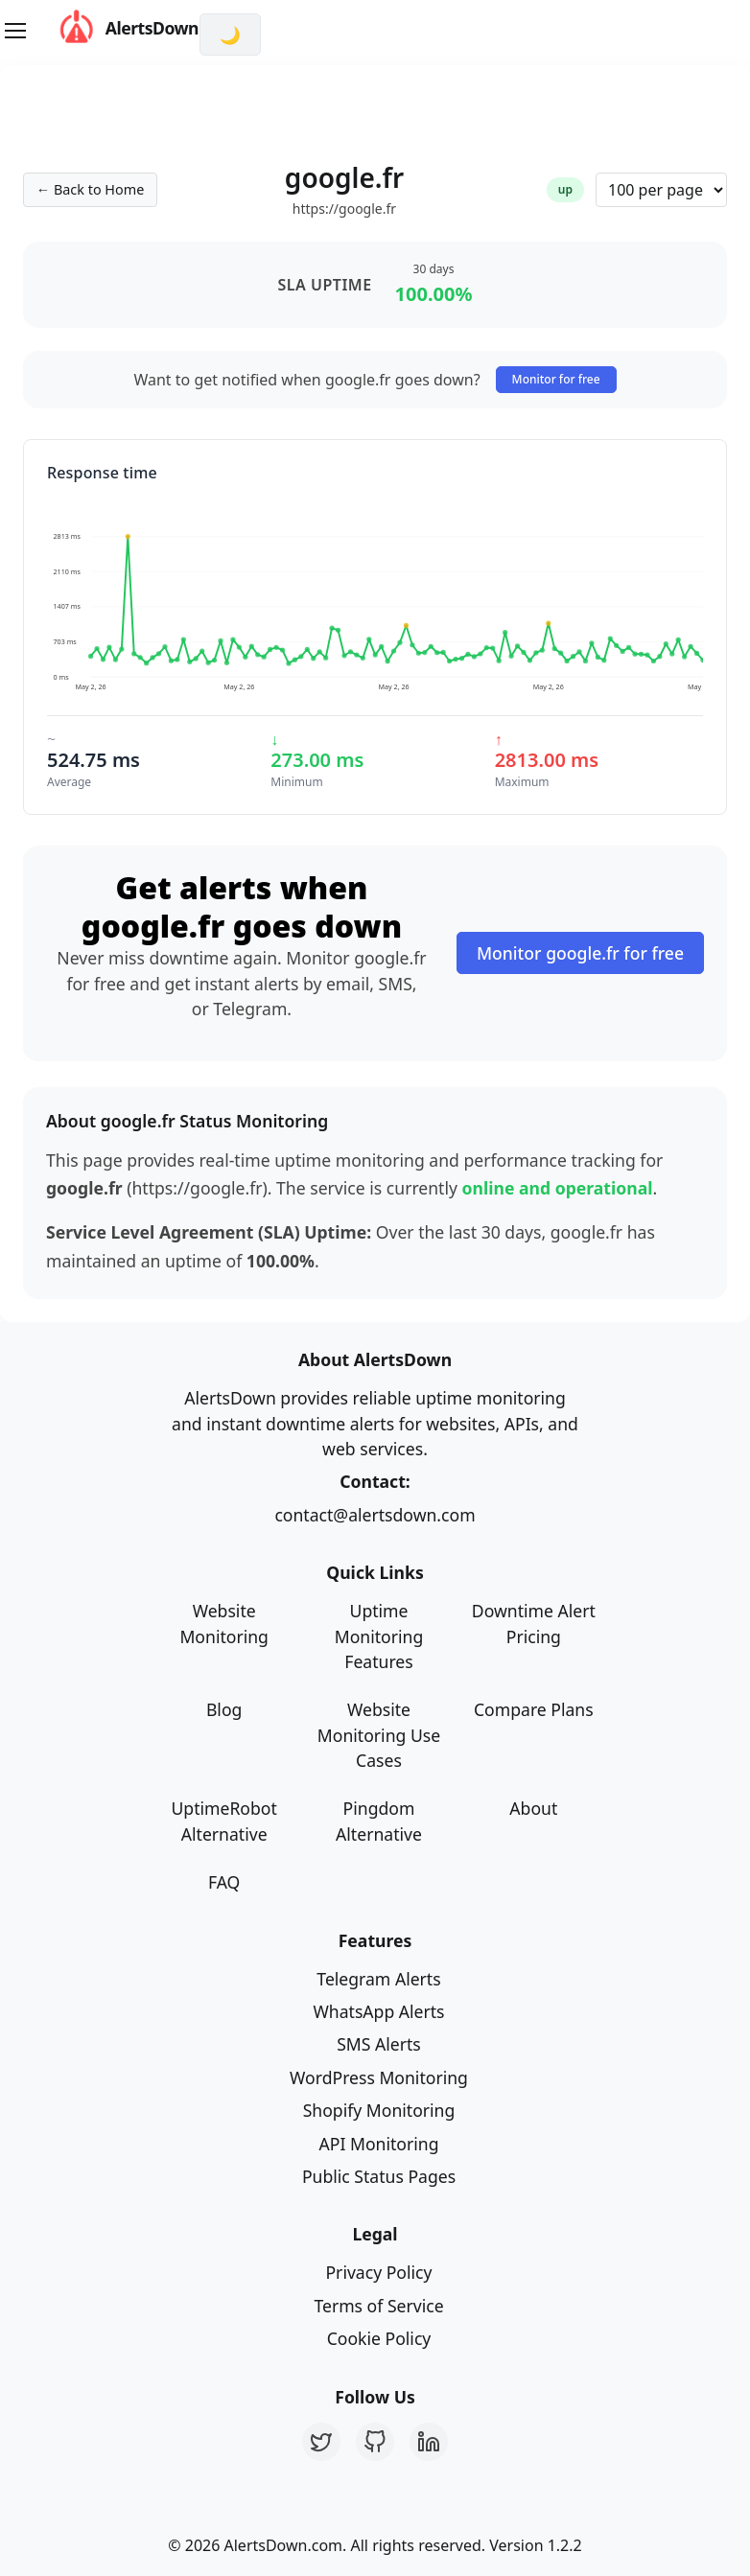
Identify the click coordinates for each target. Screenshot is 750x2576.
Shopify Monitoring (379, 2110)
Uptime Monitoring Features (379, 1636)
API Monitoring (379, 2143)
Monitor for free (556, 379)
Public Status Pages (379, 2176)
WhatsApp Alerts (378, 2011)
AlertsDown (110, 28)
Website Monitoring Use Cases (378, 1735)
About (533, 1808)
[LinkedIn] (429, 2442)
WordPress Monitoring (379, 2077)
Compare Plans (534, 1709)
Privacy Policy (378, 2272)
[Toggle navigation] (16, 31)
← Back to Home (90, 189)
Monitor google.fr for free (580, 952)
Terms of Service (378, 2305)
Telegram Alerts (378, 1978)
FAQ (224, 1881)
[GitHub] (375, 2442)
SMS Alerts (379, 2043)
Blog (224, 1709)
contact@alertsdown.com (374, 1514)
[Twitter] (321, 2442)
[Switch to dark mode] (230, 34)
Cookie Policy (379, 2338)
